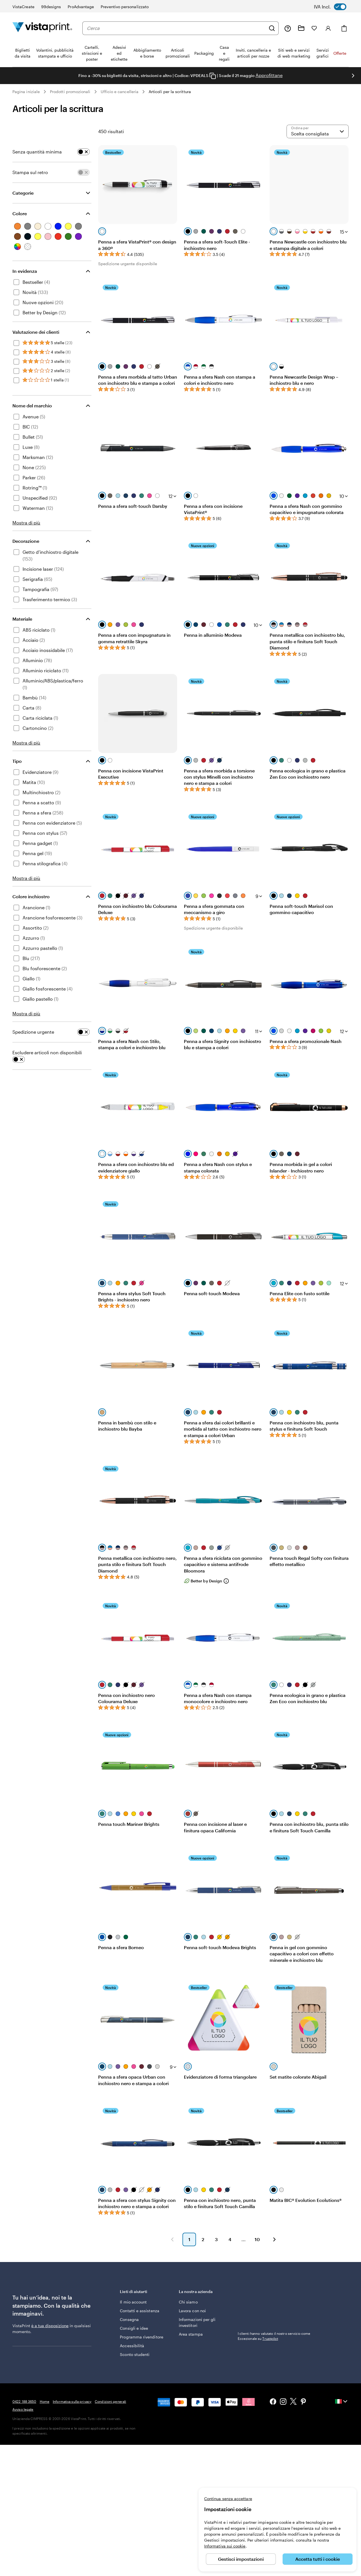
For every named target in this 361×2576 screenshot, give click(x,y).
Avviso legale (23, 2409)
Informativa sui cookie (225, 2546)
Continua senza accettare (228, 2498)
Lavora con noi (192, 2310)
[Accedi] (328, 28)
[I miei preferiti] (314, 28)
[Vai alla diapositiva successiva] (353, 75)
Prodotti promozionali (70, 91)
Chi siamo (188, 2302)
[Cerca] (272, 28)
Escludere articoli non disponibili (47, 1052)
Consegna (129, 2319)
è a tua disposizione (50, 2325)
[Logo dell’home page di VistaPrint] (42, 28)
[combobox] (176, 28)
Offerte (339, 53)
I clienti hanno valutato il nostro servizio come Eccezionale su (274, 2335)
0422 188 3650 (24, 2401)
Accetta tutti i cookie (317, 2559)
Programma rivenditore (141, 2337)
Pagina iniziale (26, 91)
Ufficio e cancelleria (119, 91)
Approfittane (269, 75)
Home (44, 2401)
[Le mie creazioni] (301, 28)
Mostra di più (26, 522)
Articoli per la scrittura (170, 91)
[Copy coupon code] (212, 76)
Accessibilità (132, 2345)
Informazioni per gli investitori (197, 2322)
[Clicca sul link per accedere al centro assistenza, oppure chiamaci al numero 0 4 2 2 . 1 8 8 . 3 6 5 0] (287, 28)
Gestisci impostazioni (241, 2559)
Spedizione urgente (33, 1032)
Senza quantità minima (37, 151)
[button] (172, 2239)
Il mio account (133, 2302)
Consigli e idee (134, 2328)
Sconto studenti (134, 2354)
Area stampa (191, 2334)
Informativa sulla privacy (72, 2401)
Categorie (23, 193)
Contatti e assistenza (139, 2310)
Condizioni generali (110, 2401)
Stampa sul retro (30, 172)
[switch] (334, 6)
